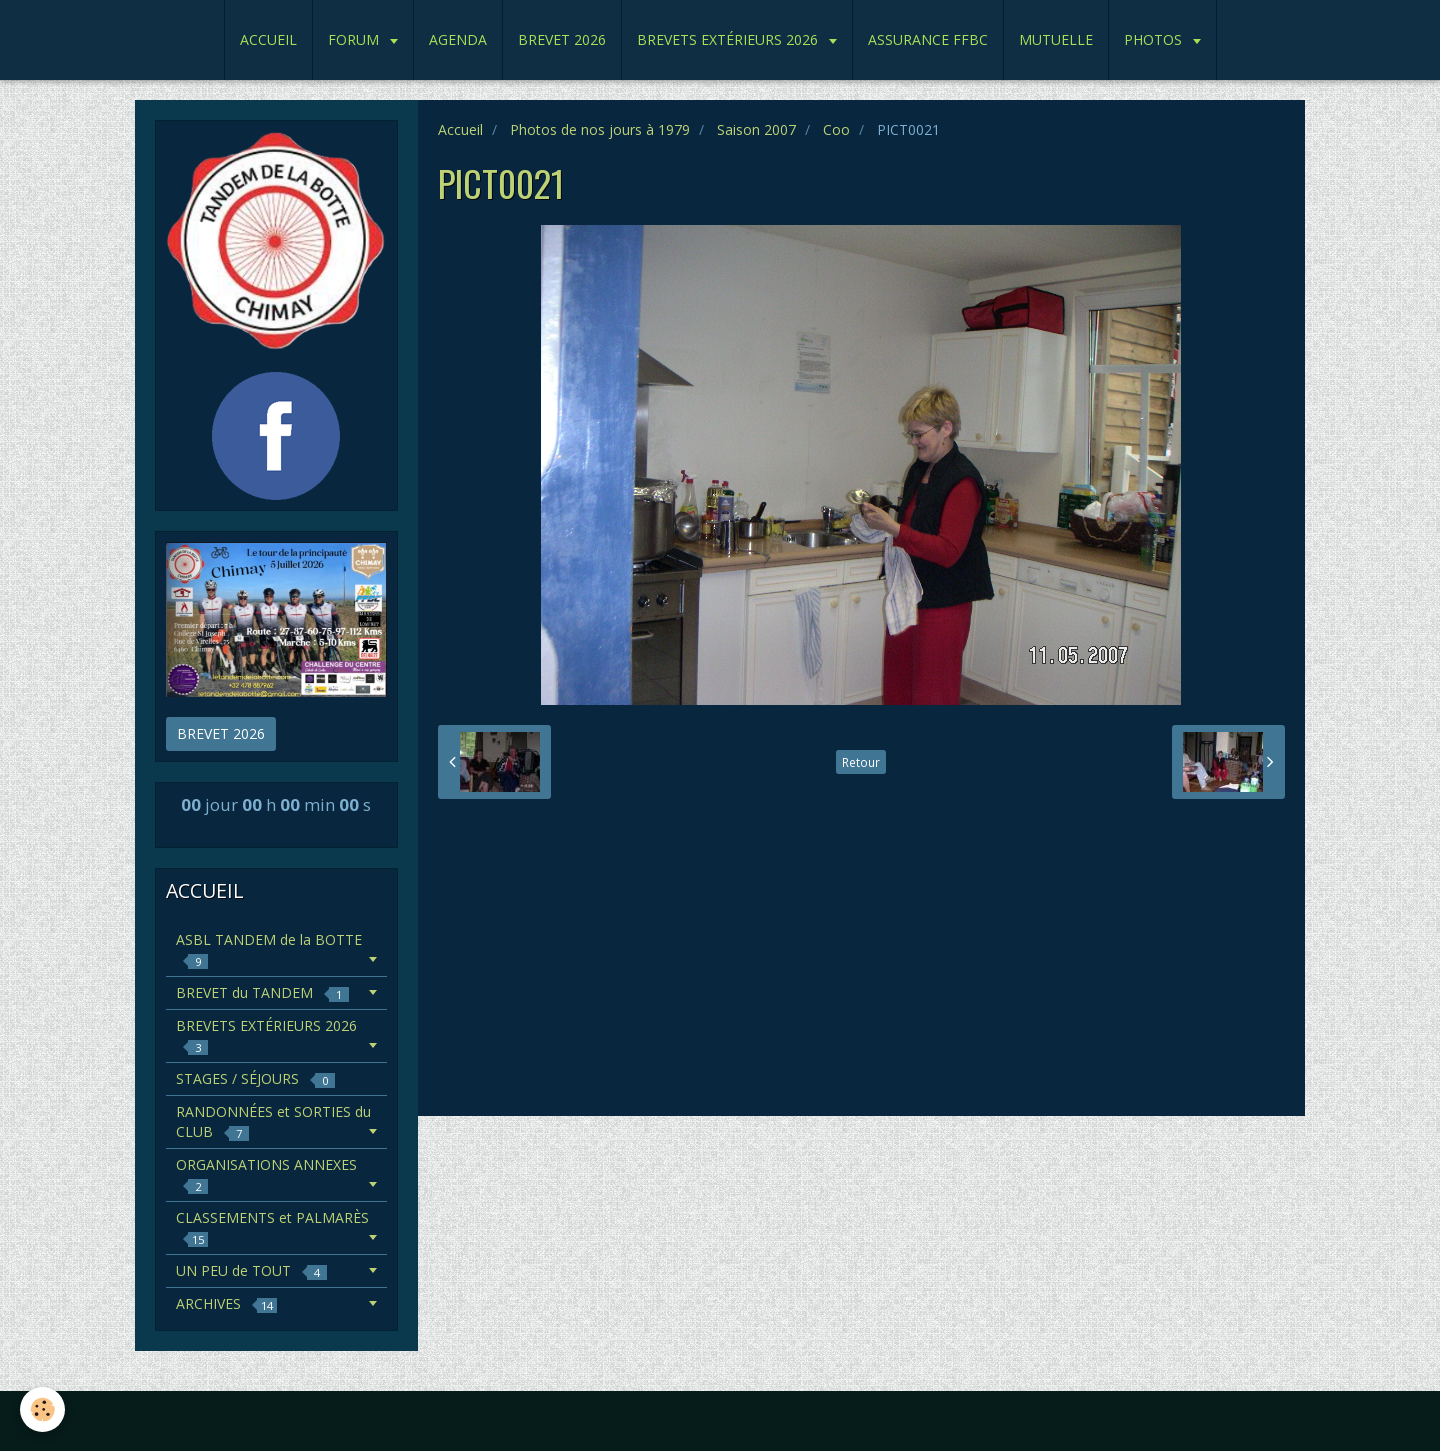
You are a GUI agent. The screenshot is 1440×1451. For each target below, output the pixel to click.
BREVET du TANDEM (262, 992)
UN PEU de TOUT (251, 1270)
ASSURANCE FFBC (928, 39)
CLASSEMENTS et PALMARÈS (272, 1227)
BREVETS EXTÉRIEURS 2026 (729, 39)
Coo (836, 129)
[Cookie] (42, 1409)
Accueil (460, 129)
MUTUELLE (1056, 39)
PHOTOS (1155, 39)
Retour (861, 762)
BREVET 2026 (562, 39)
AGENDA (458, 39)
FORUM (355, 39)
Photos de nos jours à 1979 (600, 129)
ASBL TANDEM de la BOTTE (269, 949)
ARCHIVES (226, 1303)
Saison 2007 (756, 129)
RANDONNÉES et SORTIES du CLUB (273, 1121)
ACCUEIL (268, 39)
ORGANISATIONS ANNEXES (266, 1174)
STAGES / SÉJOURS (255, 1078)
